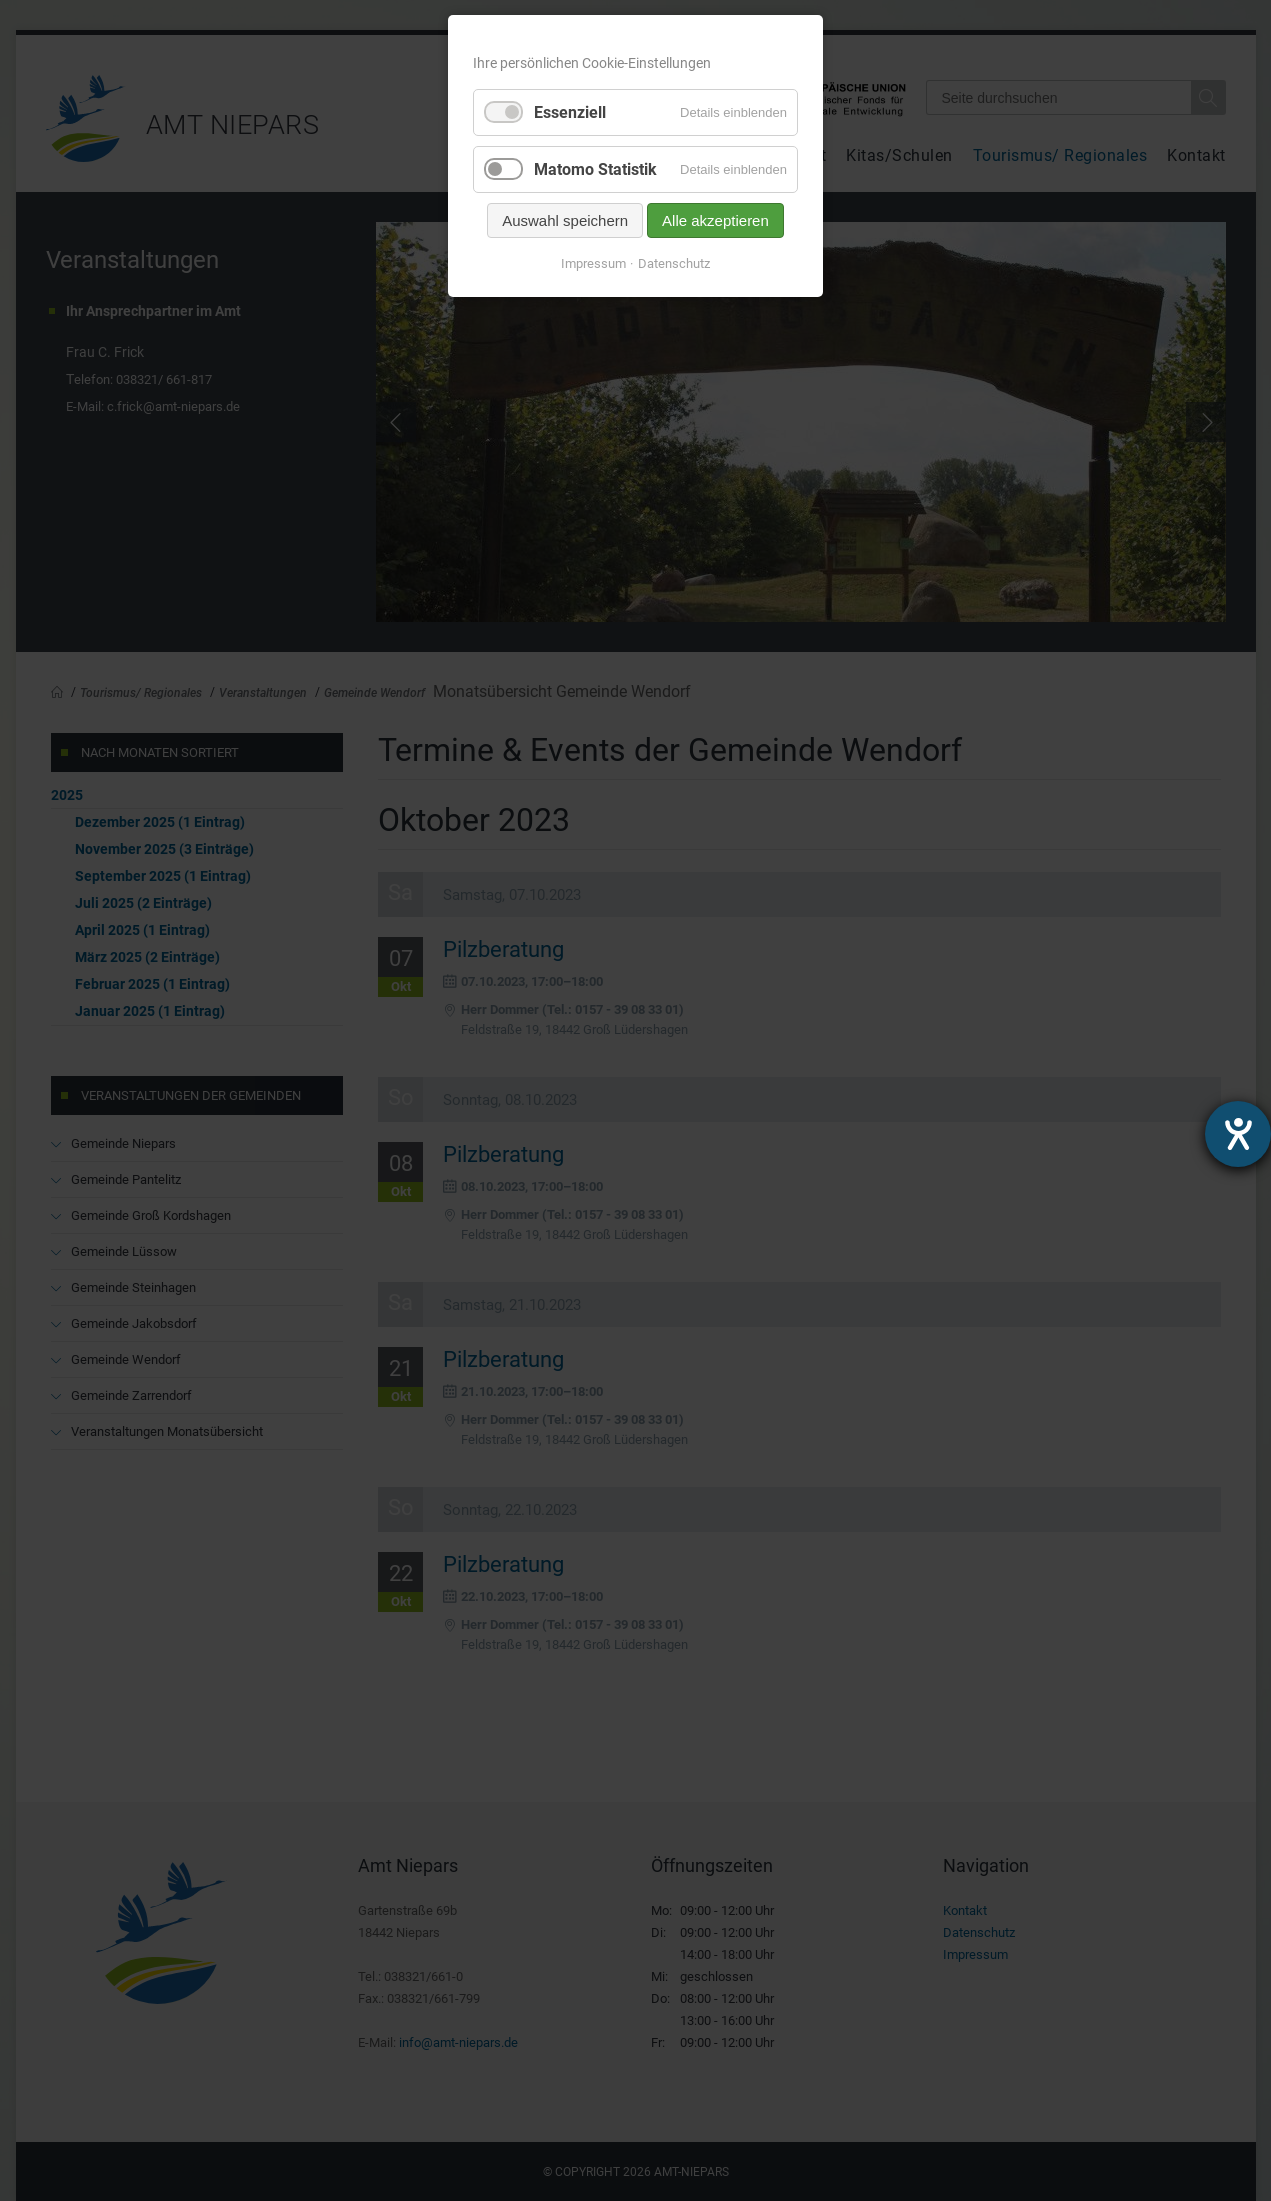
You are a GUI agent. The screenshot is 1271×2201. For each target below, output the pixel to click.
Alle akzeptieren (715, 220)
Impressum (593, 263)
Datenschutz (674, 263)
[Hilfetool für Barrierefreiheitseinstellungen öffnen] (1238, 1134)
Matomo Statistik (595, 169)
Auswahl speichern (565, 220)
